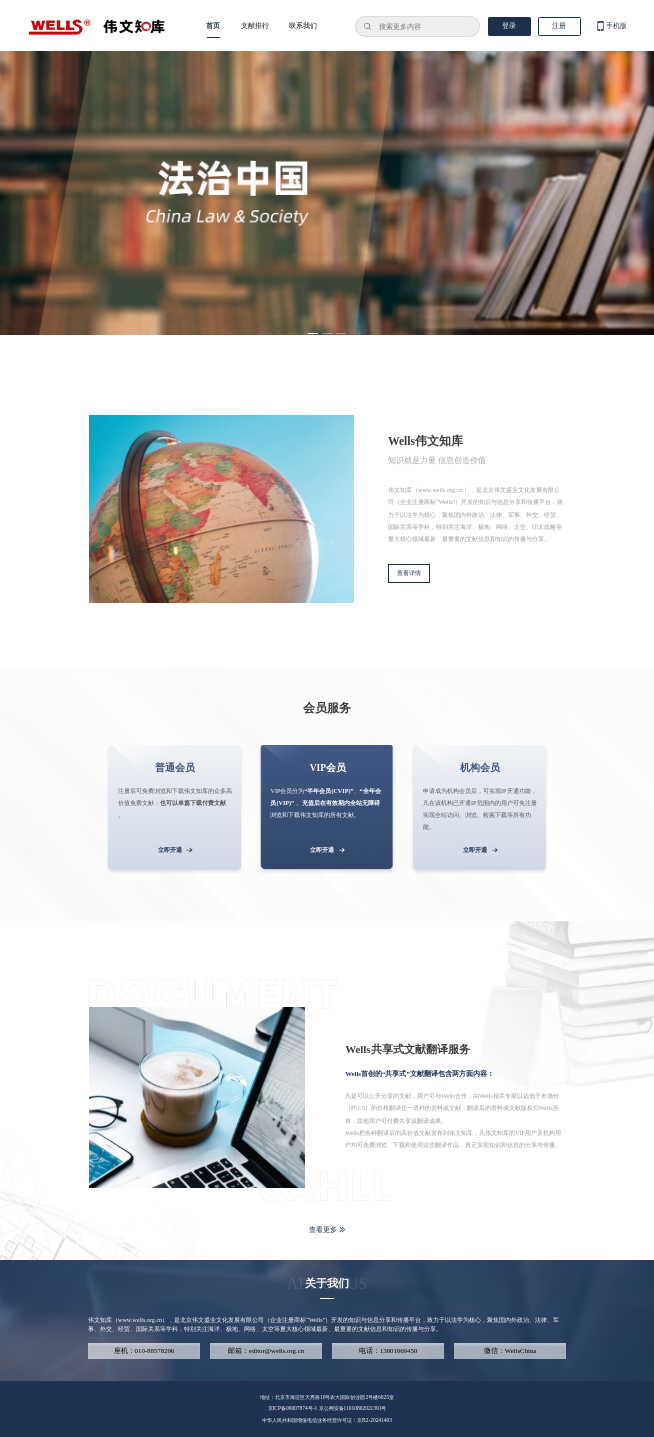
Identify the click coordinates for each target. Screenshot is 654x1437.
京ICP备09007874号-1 (293, 1408)
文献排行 (255, 26)
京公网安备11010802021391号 (353, 1408)
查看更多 (327, 1229)
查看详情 (409, 573)
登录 (509, 25)
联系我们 (303, 26)
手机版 (611, 26)
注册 (559, 25)
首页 (213, 26)
